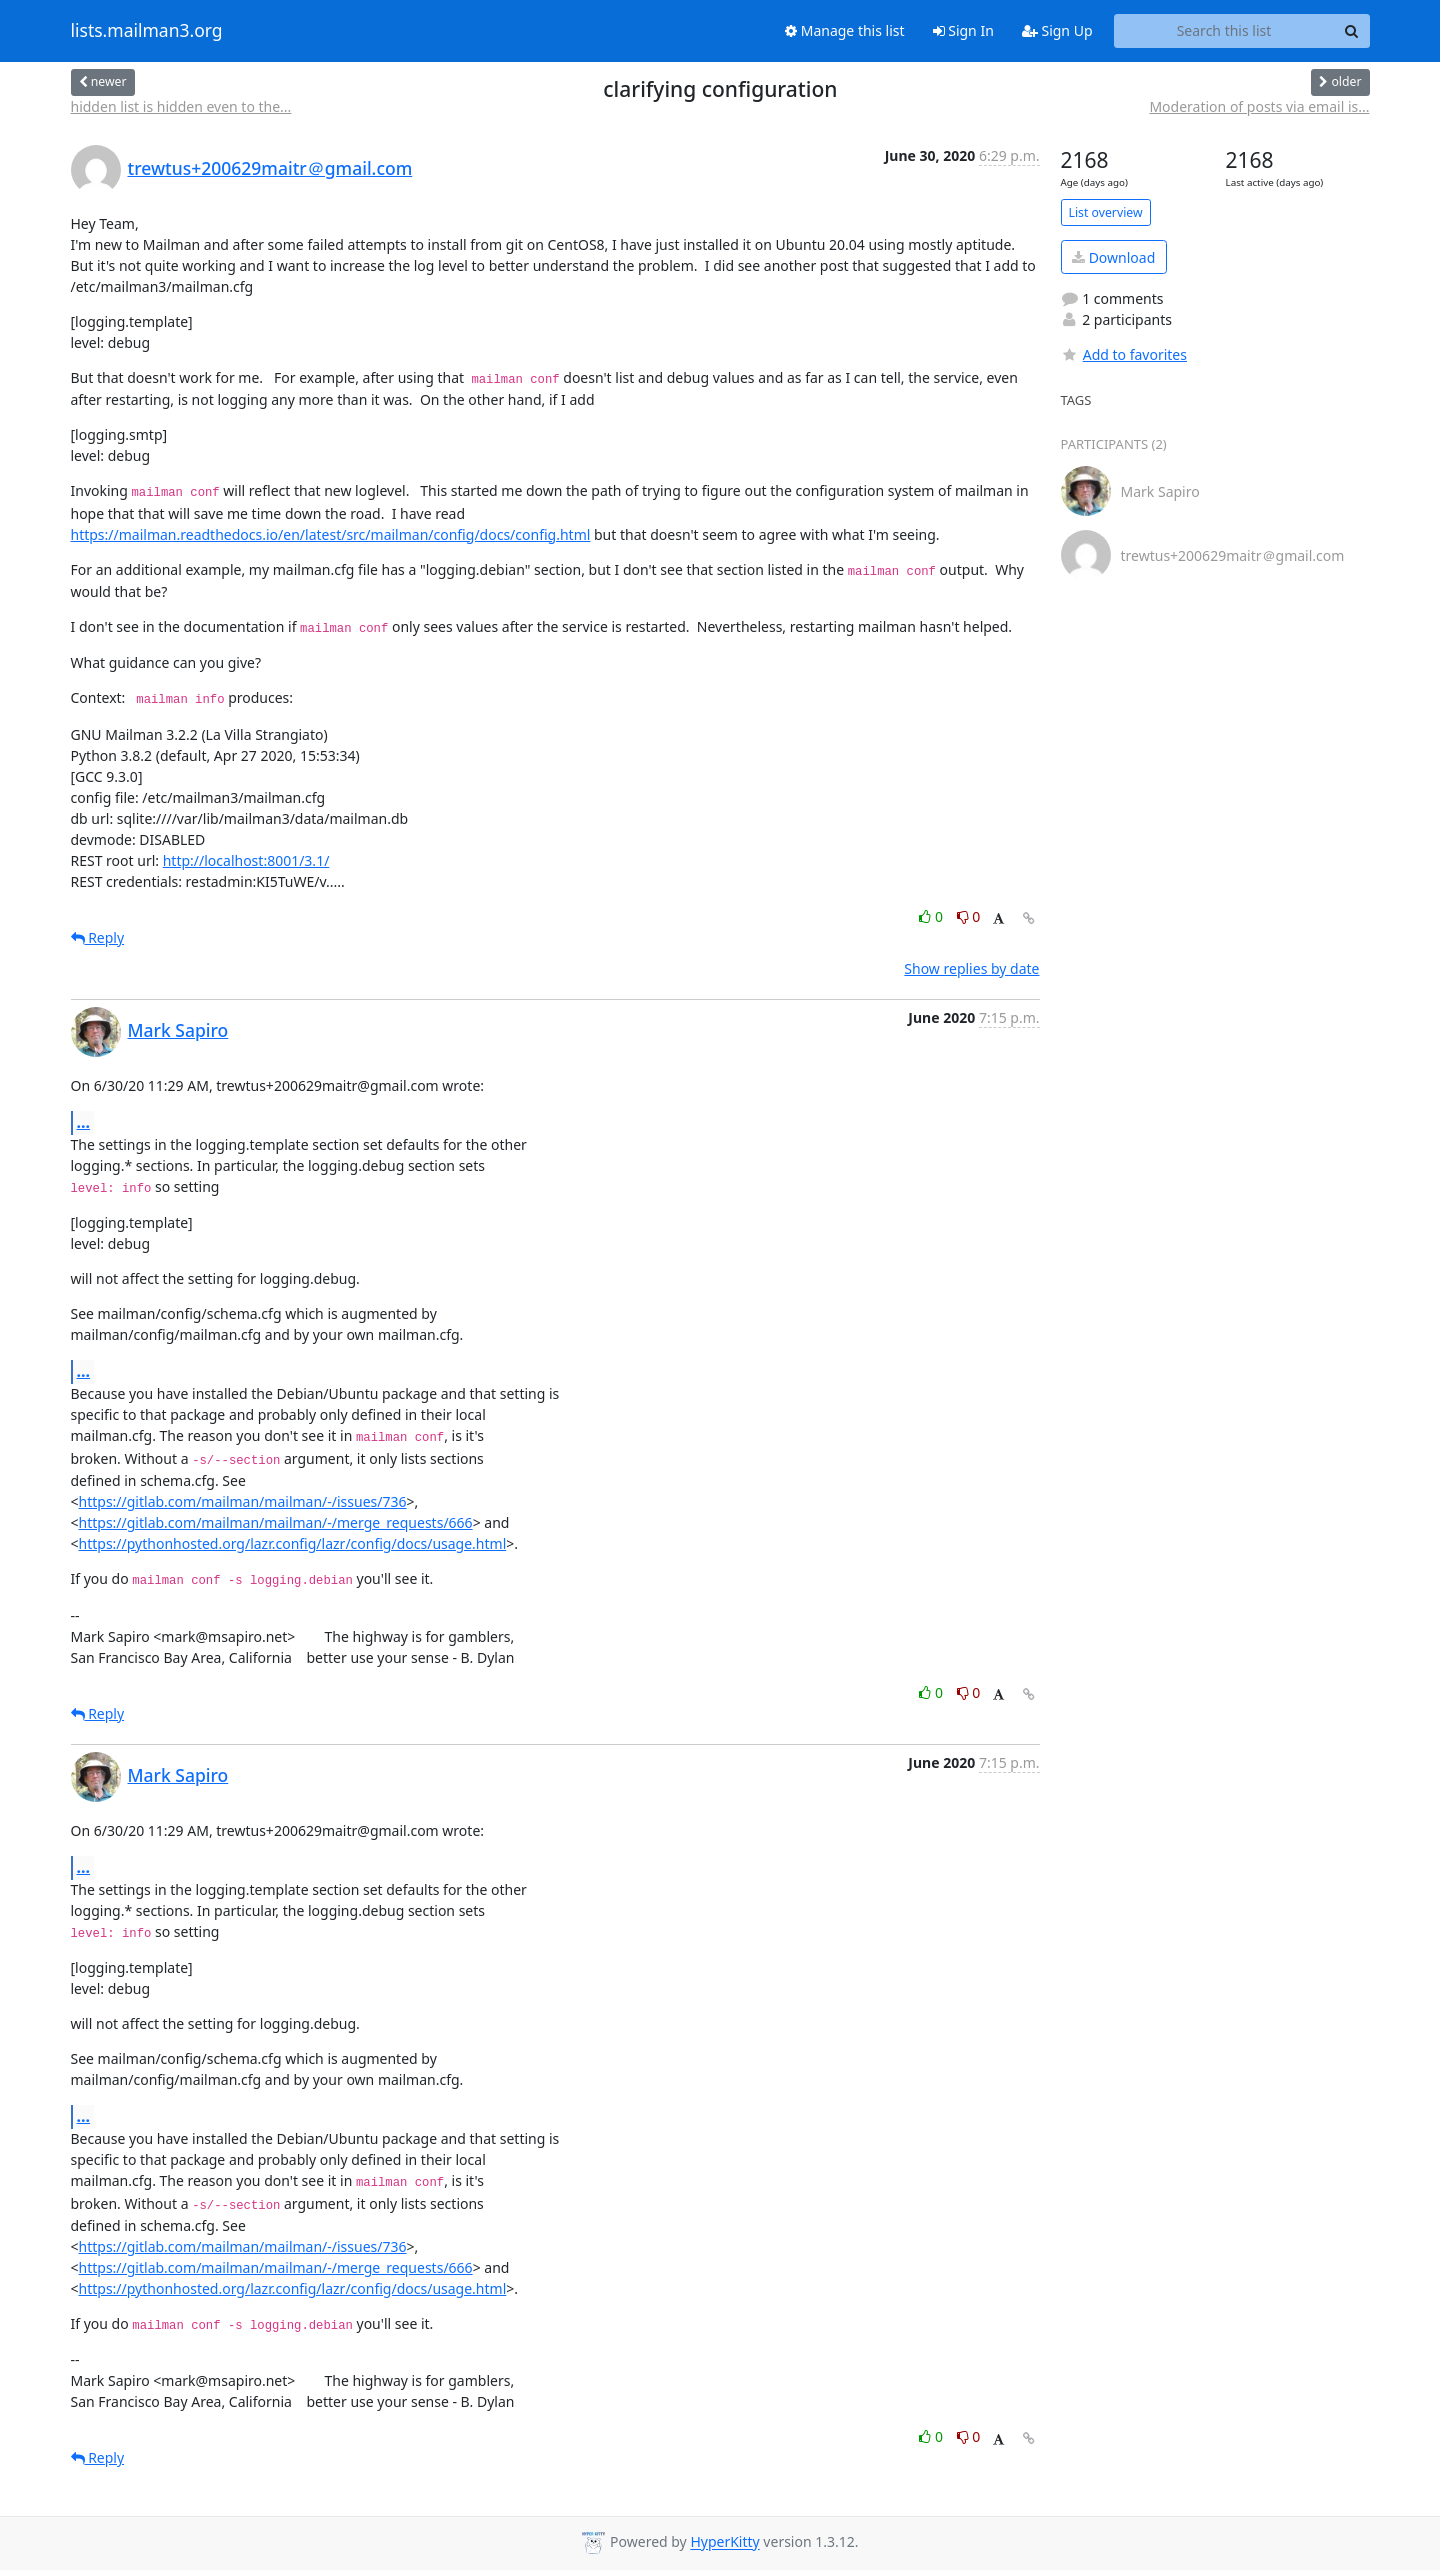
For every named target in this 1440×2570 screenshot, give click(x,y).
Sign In (963, 30)
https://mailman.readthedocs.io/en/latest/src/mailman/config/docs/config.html (331, 534)
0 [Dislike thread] (969, 916)
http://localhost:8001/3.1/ (246, 860)
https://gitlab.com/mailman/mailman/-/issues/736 (243, 1501)
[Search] (1352, 31)
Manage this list (845, 30)
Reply (98, 937)
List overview (1106, 212)
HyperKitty (724, 2542)
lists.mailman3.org (147, 31)
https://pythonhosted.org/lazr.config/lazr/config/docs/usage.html (293, 1543)
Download (1113, 257)
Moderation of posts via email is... (1259, 106)
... (84, 1122)
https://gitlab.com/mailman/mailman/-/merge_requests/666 (276, 1522)
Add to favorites (1124, 354)
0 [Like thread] (932, 916)
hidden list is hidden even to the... (181, 106)
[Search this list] (1224, 31)
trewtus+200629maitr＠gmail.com (270, 168)
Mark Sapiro (178, 1030)
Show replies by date (971, 968)
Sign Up (1057, 30)
